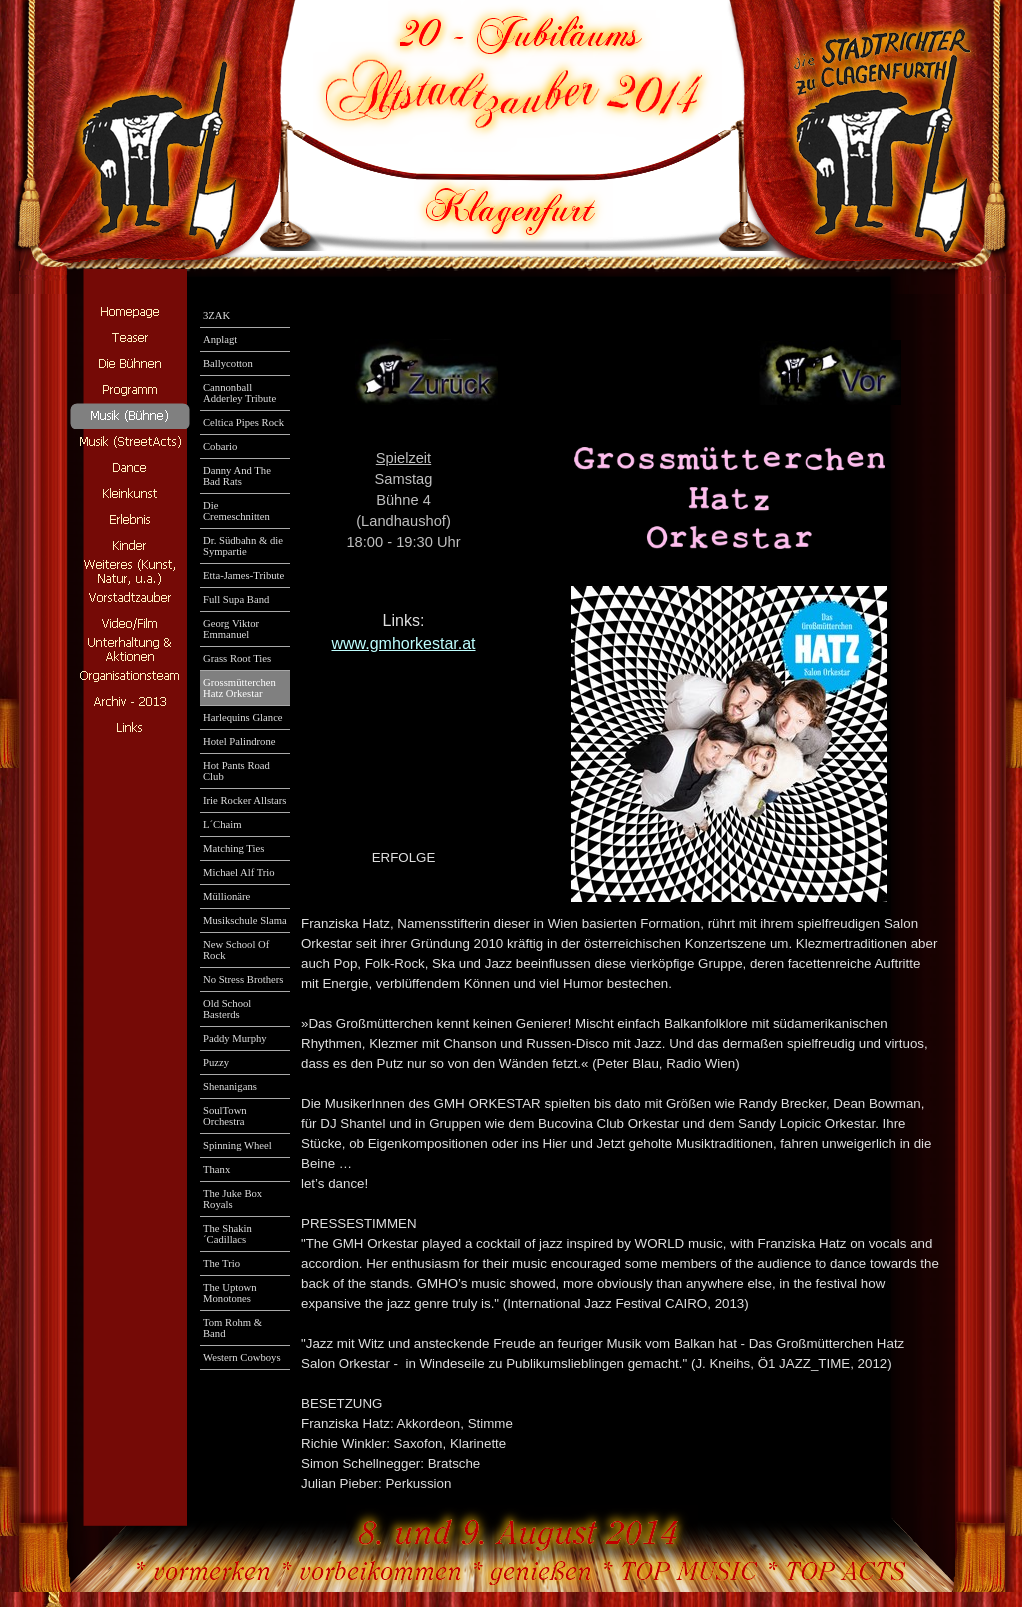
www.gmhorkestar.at (403, 643)
